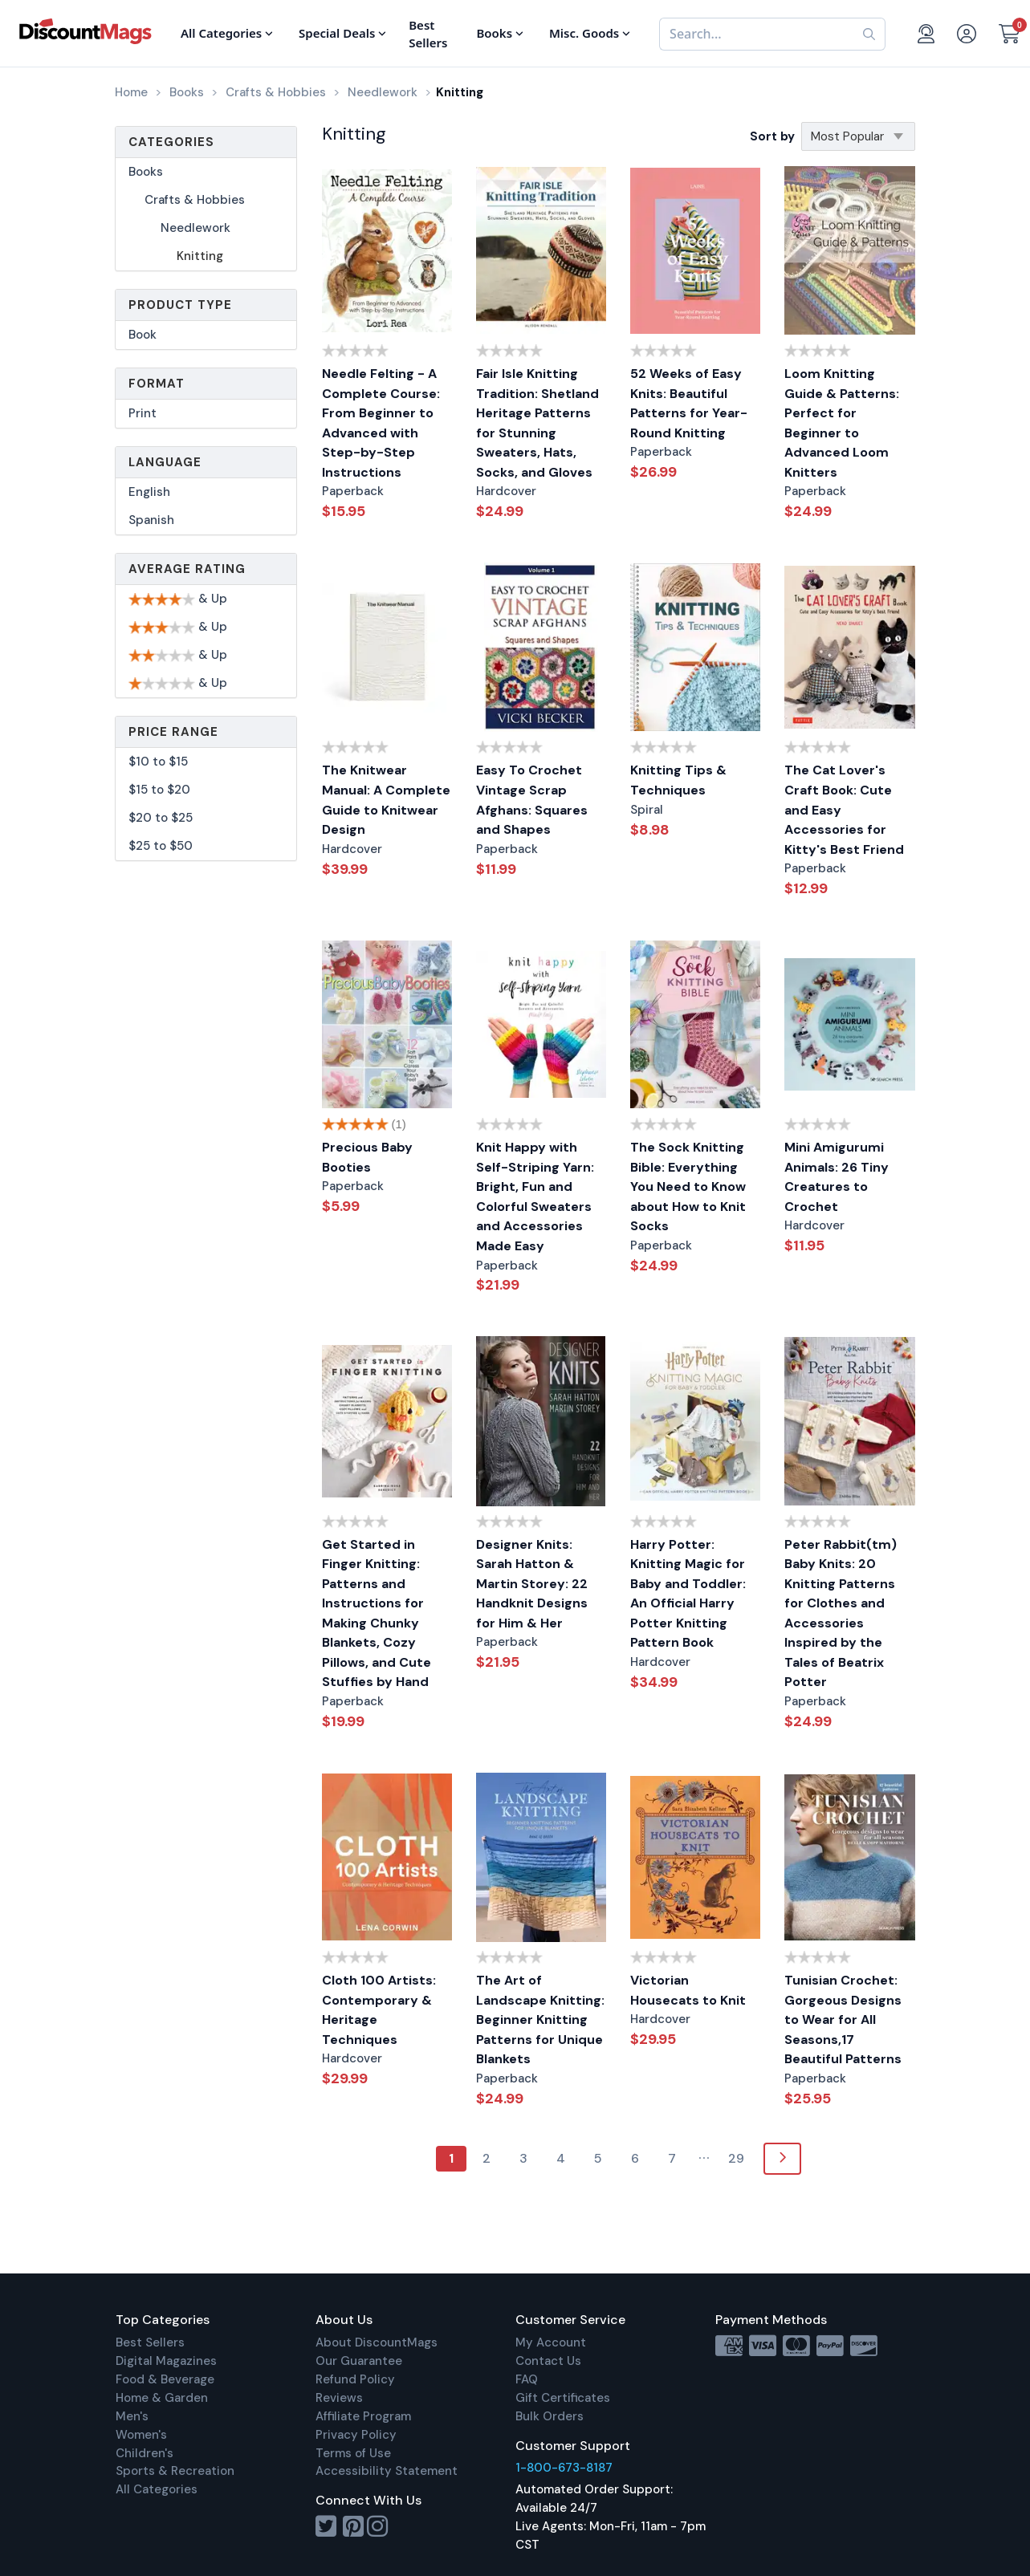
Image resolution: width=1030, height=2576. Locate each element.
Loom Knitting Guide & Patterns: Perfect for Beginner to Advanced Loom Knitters (841, 423)
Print (142, 413)
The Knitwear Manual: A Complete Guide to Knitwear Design (386, 800)
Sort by (772, 136)
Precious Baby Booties (367, 1157)
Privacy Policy (356, 2435)
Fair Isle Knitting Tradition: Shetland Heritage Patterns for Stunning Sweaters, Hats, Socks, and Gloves (537, 423)
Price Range (173, 732)
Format (156, 384)
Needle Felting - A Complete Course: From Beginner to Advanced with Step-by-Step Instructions (381, 423)
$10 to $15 (158, 762)
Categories (171, 142)
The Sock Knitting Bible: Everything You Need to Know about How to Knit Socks (688, 1186)
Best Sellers (150, 2342)
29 (736, 2158)
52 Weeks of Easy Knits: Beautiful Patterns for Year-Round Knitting (688, 403)
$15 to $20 (159, 790)
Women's (141, 2435)
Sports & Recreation (175, 2471)
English (149, 492)
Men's (132, 2416)
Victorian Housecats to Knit (688, 1990)
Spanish (151, 520)
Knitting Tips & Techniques (678, 780)
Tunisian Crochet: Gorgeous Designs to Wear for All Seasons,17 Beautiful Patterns (843, 2019)
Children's (144, 2453)
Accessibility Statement (387, 2471)
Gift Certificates (562, 2398)
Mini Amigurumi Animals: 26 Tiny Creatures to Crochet (836, 1177)
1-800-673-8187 (564, 2468)
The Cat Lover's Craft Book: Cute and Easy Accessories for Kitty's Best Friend (844, 809)
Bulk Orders (549, 2416)
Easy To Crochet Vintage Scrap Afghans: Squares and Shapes (532, 800)
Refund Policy (355, 2379)
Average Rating (187, 569)
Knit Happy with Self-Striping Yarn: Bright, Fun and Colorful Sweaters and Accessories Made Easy (535, 1196)
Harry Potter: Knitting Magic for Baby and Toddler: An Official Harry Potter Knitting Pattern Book (688, 1594)
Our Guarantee (359, 2361)
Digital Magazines (166, 2361)
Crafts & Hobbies (195, 200)
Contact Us (548, 2361)
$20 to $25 (160, 818)
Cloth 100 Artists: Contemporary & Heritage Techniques (379, 2010)
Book (142, 335)
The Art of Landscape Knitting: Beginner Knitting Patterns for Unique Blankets (540, 2019)
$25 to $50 (160, 846)
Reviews (339, 2398)
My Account (550, 2342)
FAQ (526, 2379)
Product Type (180, 305)
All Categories (156, 2489)
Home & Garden (162, 2398)
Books (145, 172)
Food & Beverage (165, 2379)
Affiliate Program (363, 2416)
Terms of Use (353, 2453)
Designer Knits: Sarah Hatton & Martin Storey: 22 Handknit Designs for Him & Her (532, 1583)
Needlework (195, 228)
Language (165, 462)
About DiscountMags (377, 2342)
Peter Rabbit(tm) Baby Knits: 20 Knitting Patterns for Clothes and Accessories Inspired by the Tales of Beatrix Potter (840, 1613)
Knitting (200, 256)
